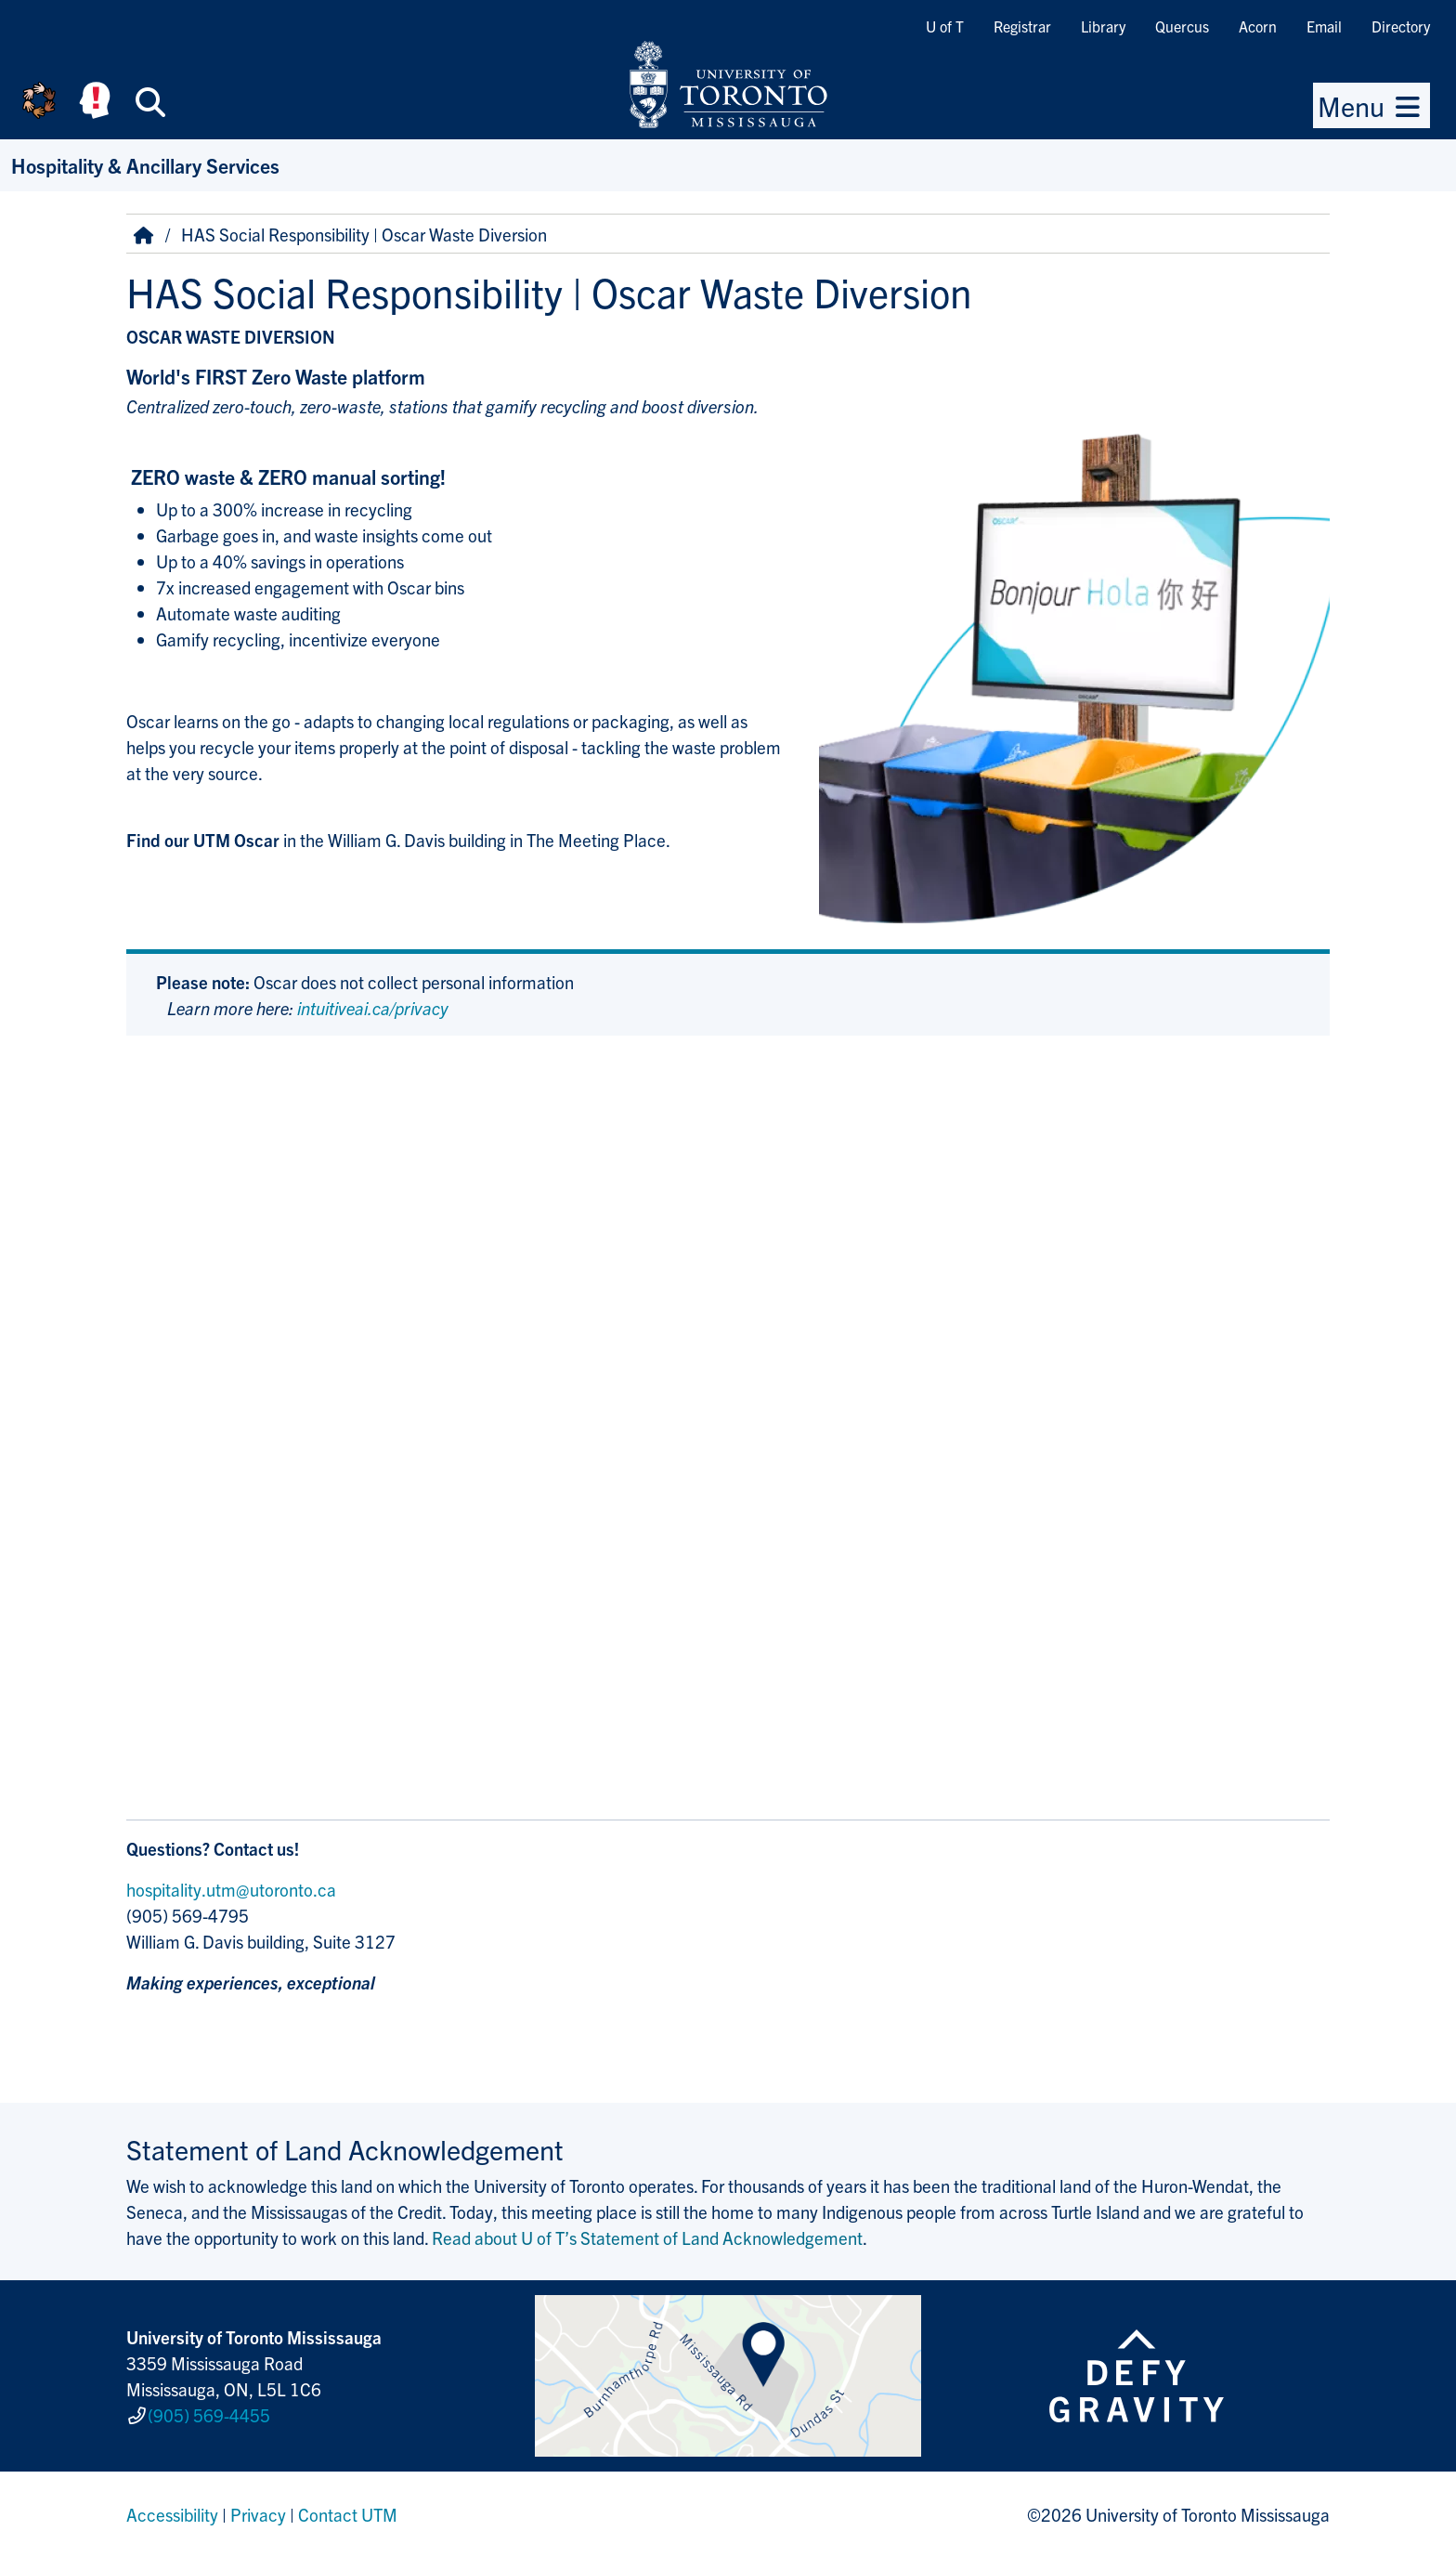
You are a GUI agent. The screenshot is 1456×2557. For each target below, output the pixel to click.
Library (1103, 26)
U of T (945, 26)
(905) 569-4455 (209, 2415)
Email (1324, 26)
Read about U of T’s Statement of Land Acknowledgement (647, 2237)
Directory (1401, 26)
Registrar (1022, 26)
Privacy (258, 2514)
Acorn (1258, 26)
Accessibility (172, 2514)
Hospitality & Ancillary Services (145, 164)
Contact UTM (347, 2514)
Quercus (1182, 26)
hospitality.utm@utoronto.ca (231, 1889)
